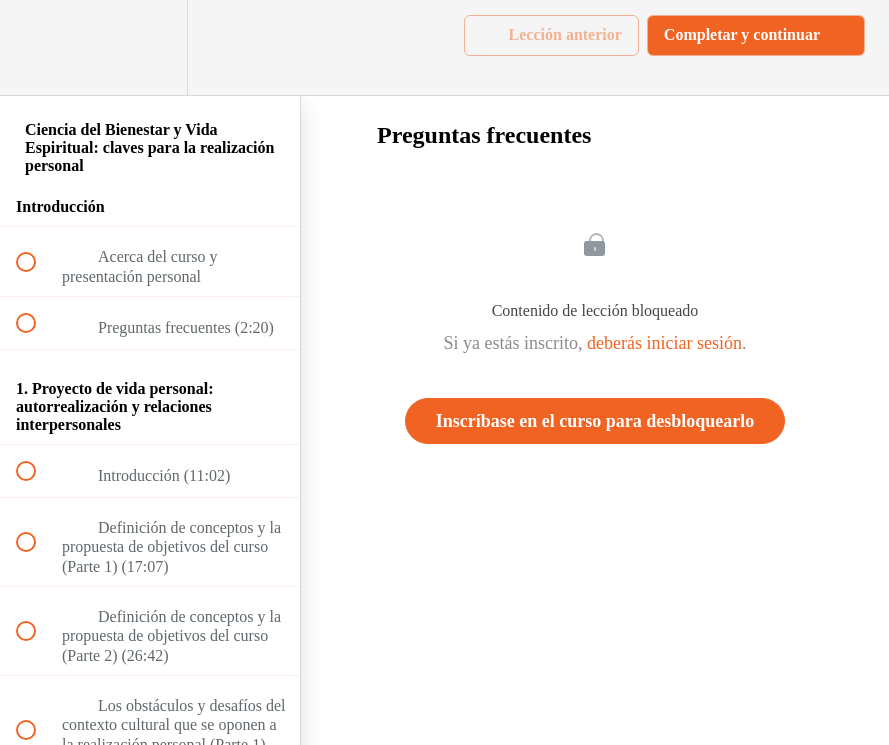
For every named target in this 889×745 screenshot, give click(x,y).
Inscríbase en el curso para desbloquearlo (595, 421)
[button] (37, 47)
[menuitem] (150, 47)
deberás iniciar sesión (664, 343)
